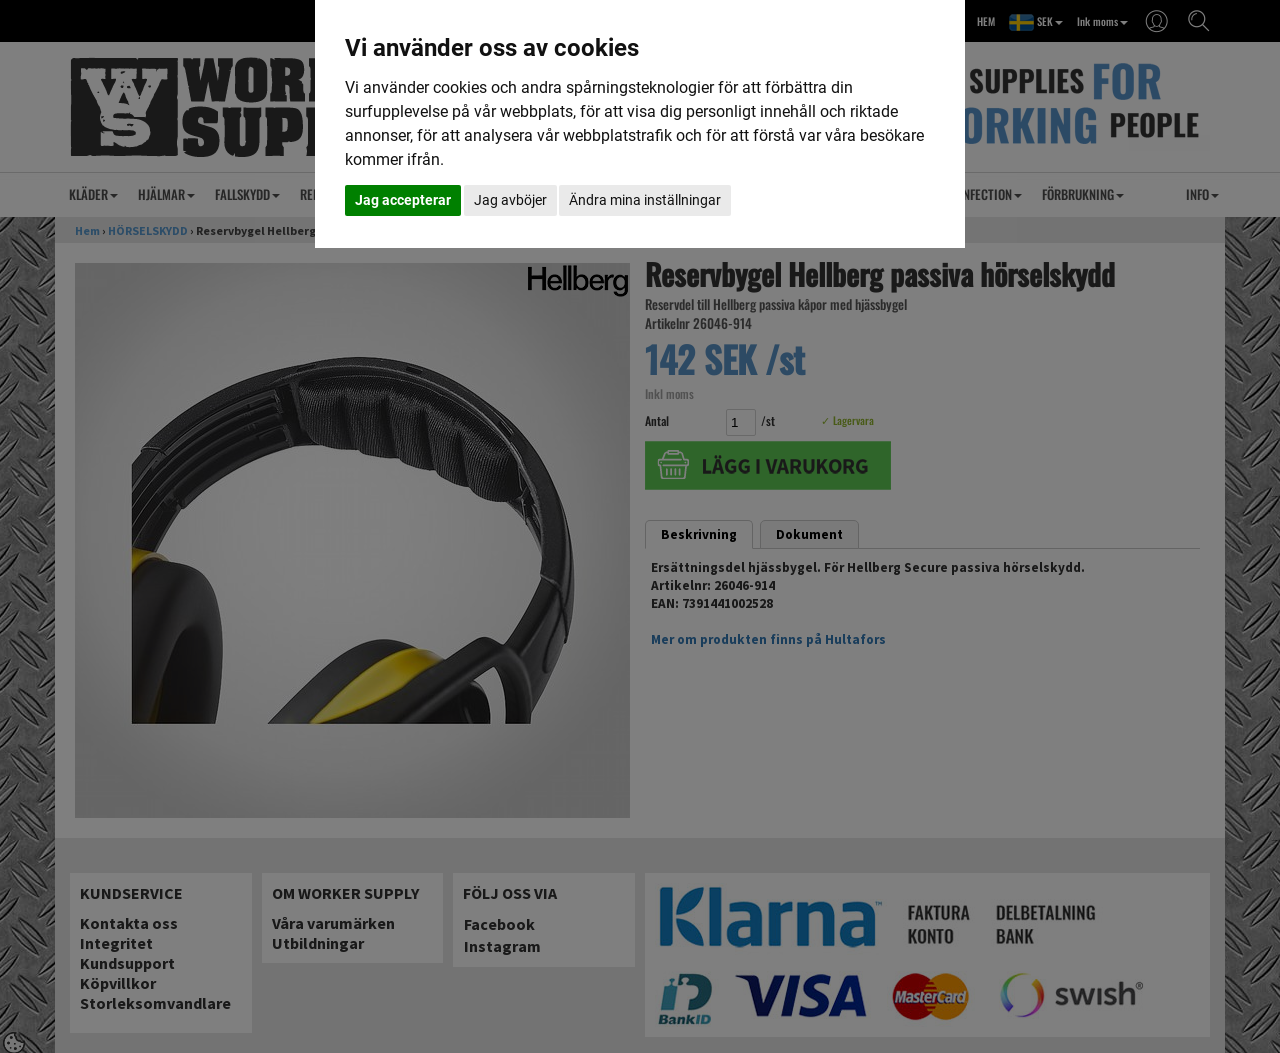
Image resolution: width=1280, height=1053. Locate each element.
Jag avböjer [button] (510, 200)
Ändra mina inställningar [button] (645, 200)
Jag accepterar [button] (403, 200)
